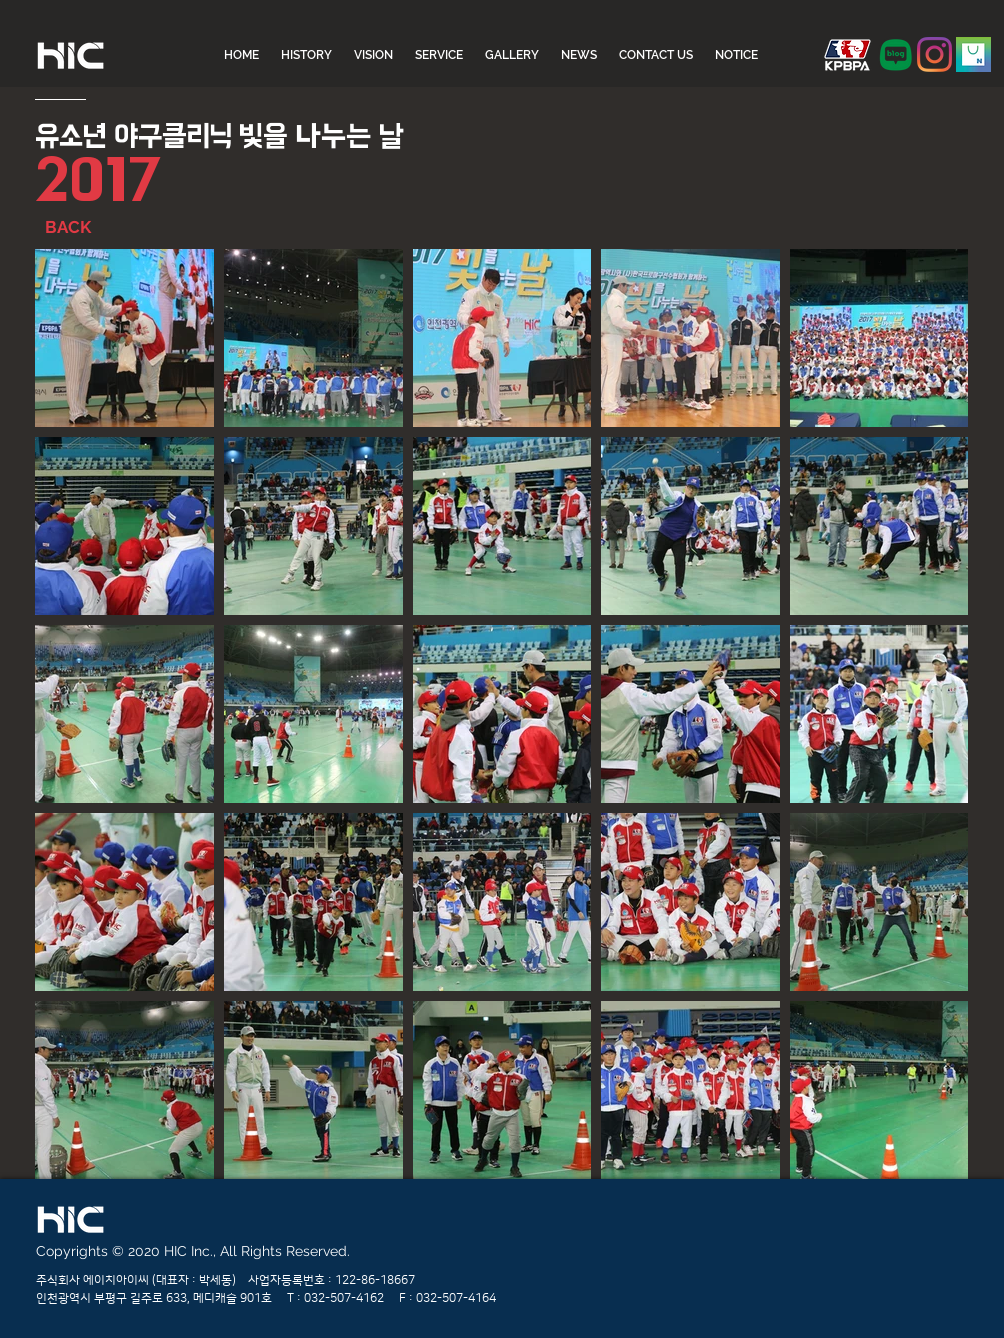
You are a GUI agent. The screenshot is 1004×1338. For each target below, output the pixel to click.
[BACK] (93, 228)
